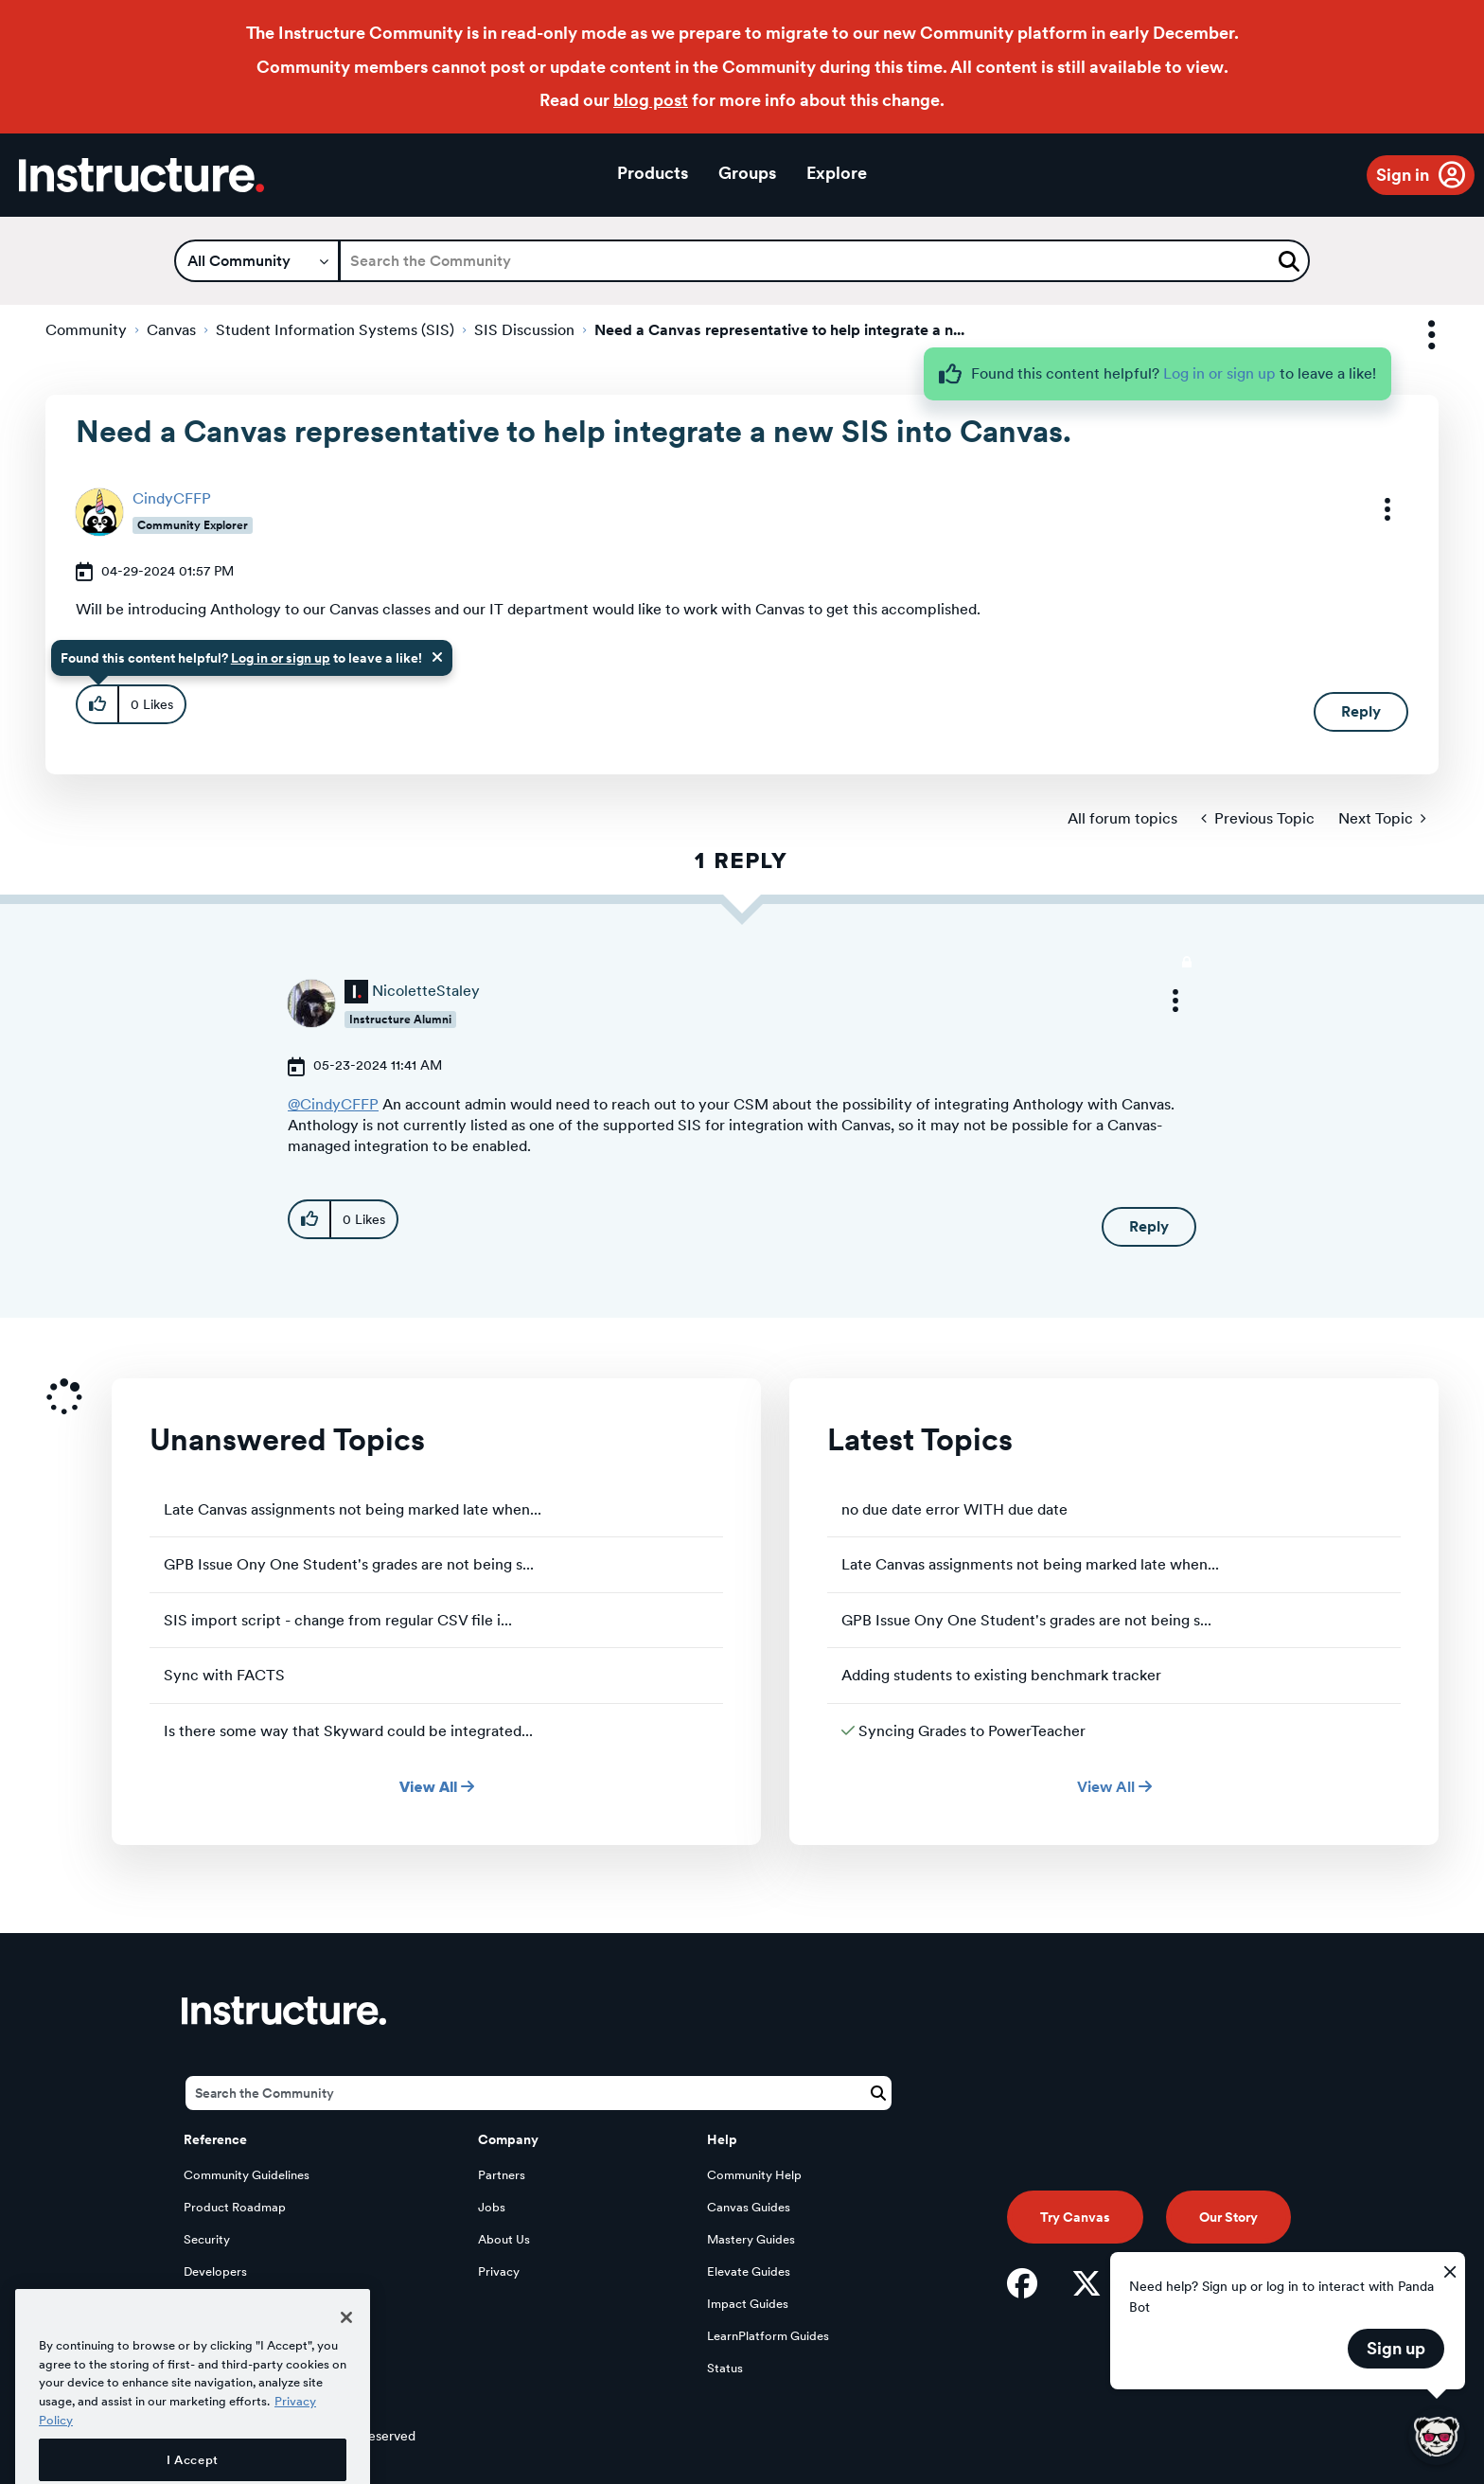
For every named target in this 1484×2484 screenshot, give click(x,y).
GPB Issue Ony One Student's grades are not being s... (349, 1564)
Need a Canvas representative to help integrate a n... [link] (779, 330)
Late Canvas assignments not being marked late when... (352, 1509)
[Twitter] (1086, 2283)
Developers (215, 2271)
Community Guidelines (246, 2175)
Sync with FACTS (224, 1675)
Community (86, 330)
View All (436, 1787)
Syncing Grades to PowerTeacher (972, 1731)
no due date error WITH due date (954, 1509)
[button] (1375, 509)
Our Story (1228, 2217)
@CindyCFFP (333, 1104)
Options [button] (1415, 335)
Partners (501, 2175)
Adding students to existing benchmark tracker (1001, 1675)
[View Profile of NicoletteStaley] (426, 991)
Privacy (499, 2271)
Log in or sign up (1219, 373)
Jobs (491, 2207)
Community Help (754, 2175)
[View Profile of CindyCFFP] (171, 498)
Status (725, 2368)
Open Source (220, 2304)
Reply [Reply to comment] (1149, 1226)
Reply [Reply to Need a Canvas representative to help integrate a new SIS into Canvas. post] (1361, 711)
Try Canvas (1075, 2217)
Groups (747, 173)
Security (207, 2239)
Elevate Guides (748, 2271)
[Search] (824, 261)
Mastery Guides (751, 2239)
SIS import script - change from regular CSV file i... (338, 1620)
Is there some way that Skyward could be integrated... (348, 1731)
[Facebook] (1022, 2283)
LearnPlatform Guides (768, 2336)
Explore (836, 173)
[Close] (346, 2369)
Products (652, 173)
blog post (650, 100)
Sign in (1402, 175)
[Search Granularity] (257, 261)
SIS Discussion (524, 330)
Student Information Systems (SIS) (335, 330)
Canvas (171, 330)
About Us (504, 2239)
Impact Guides (747, 2304)
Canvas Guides (748, 2207)
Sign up (1396, 2348)
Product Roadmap (235, 2207)
